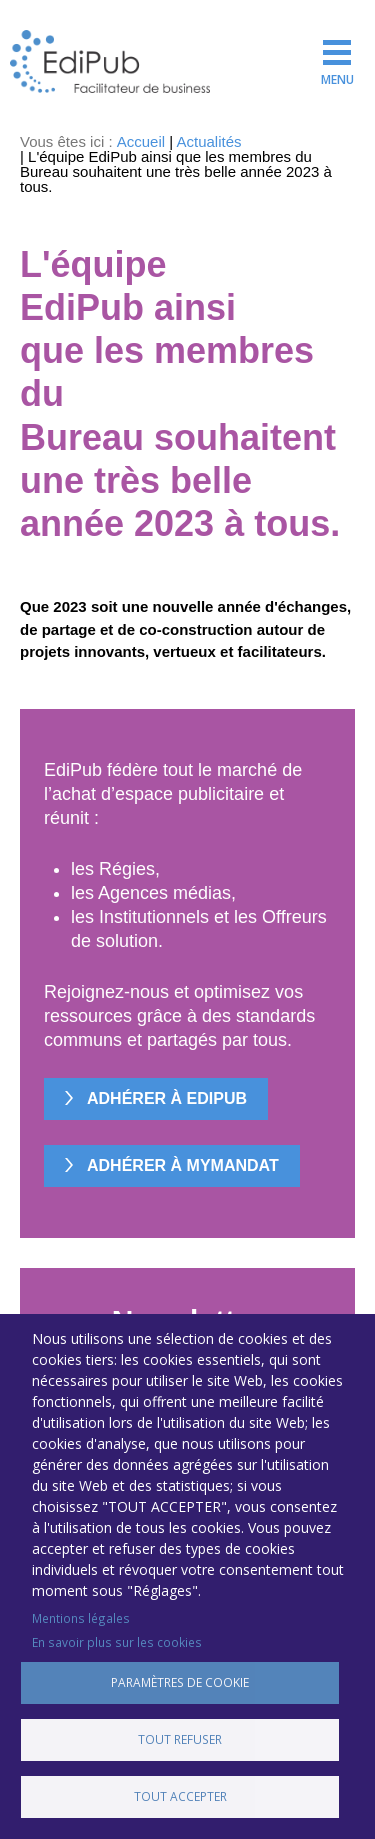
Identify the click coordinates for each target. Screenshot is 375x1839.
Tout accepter (180, 1796)
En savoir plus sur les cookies (117, 1642)
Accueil (141, 141)
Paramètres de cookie (180, 1682)
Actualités (209, 141)
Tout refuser (180, 1739)
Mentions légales (81, 1618)
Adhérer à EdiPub (167, 1098)
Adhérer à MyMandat (183, 1165)
